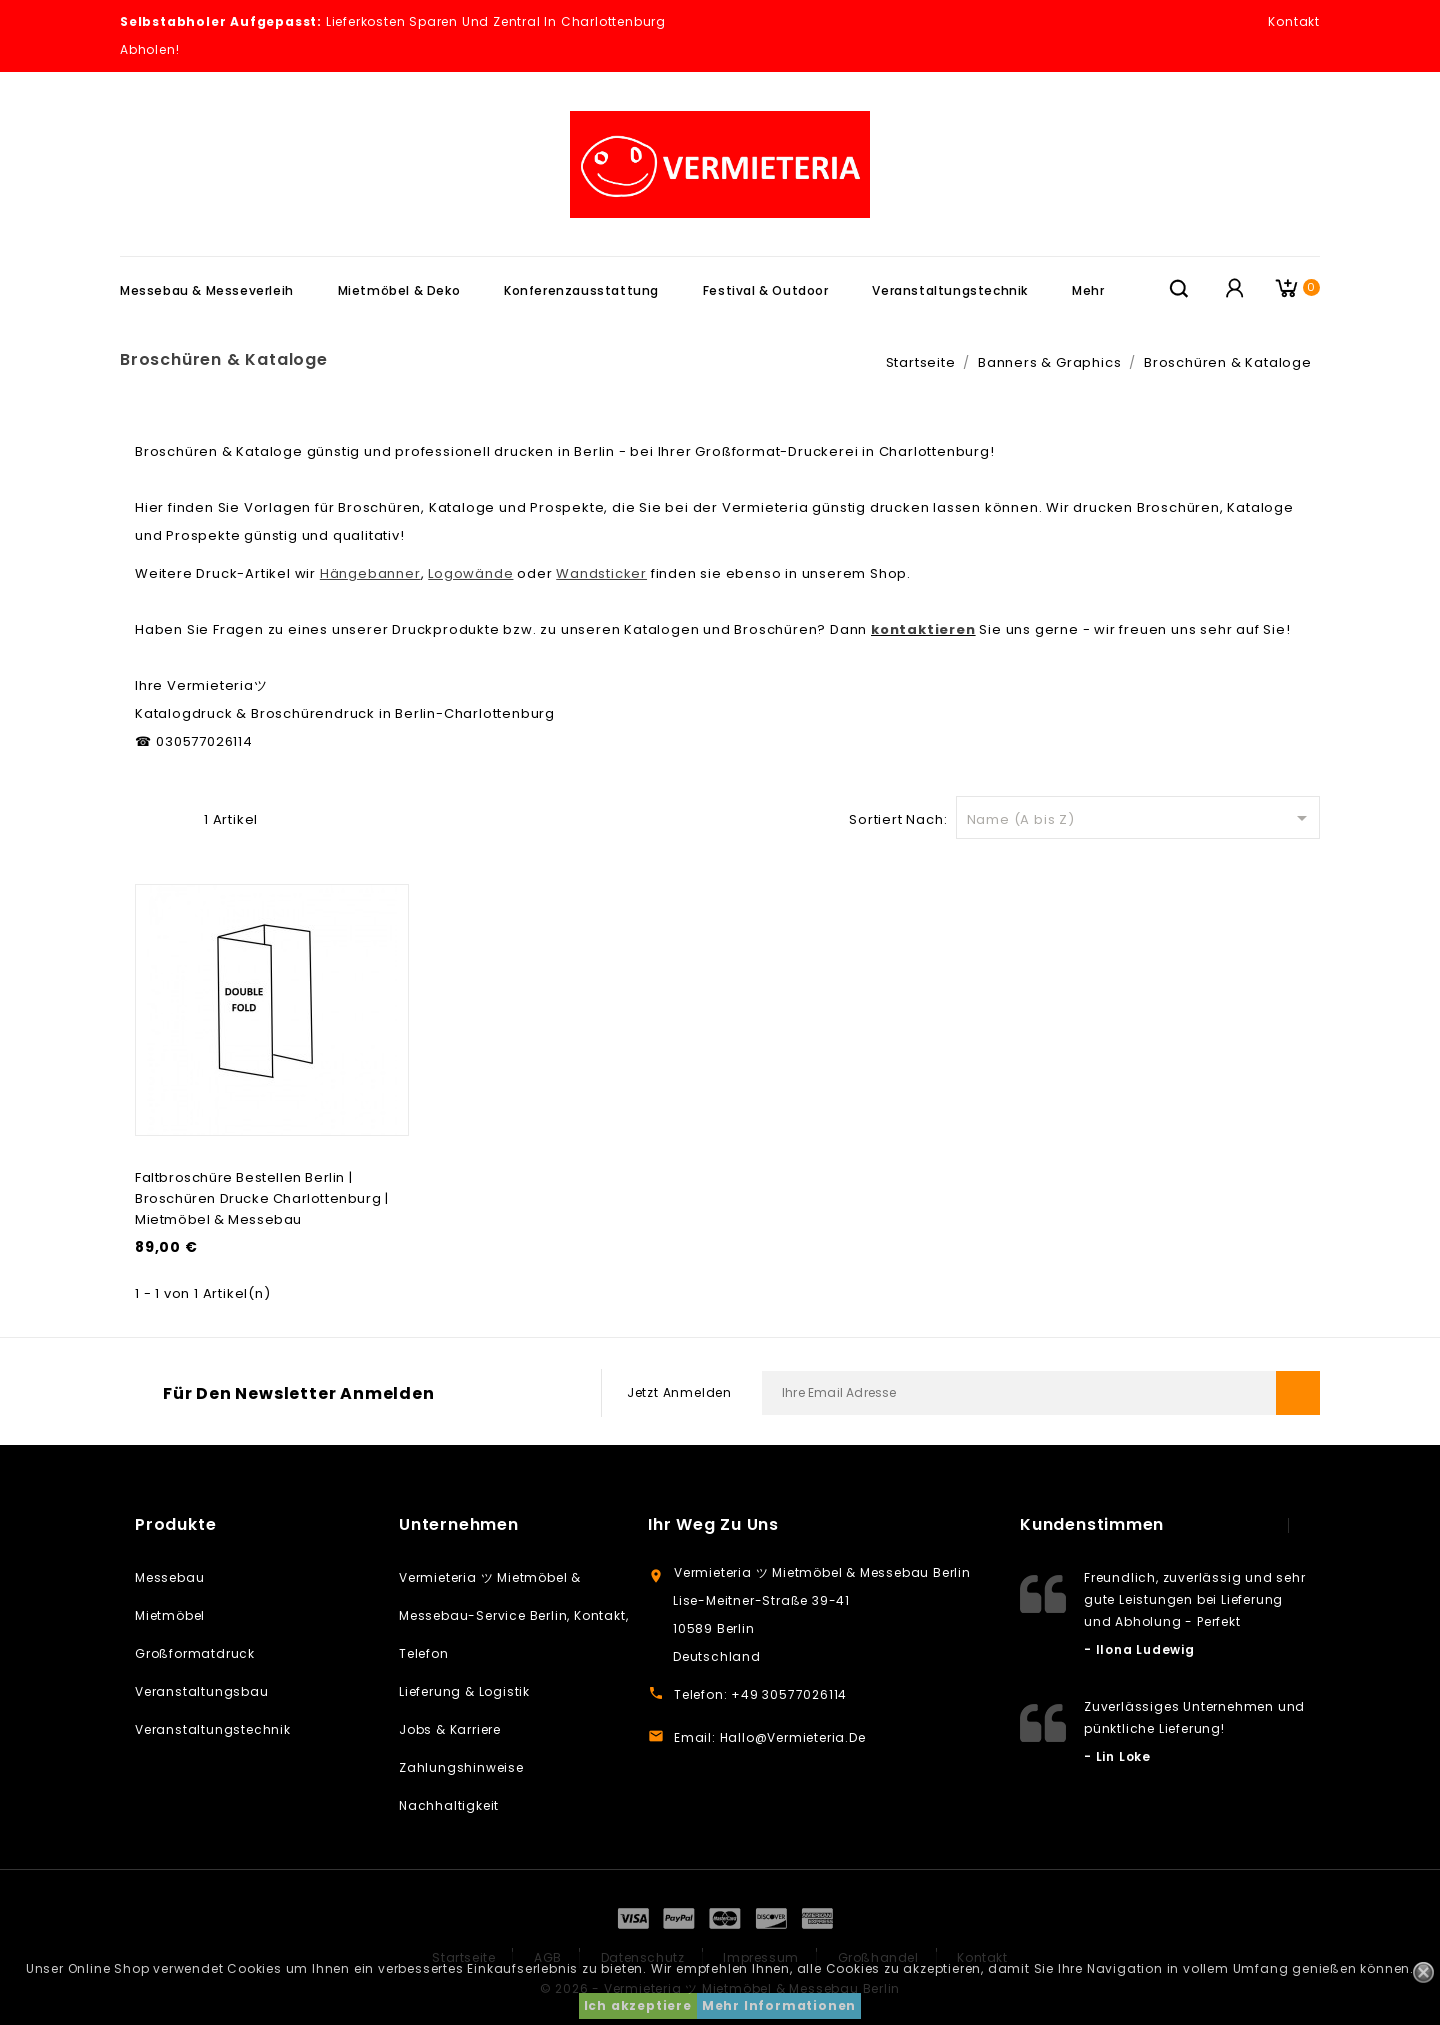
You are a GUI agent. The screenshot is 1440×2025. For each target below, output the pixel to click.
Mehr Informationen (779, 2005)
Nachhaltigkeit (449, 1805)
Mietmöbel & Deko (399, 290)
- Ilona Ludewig (1139, 1649)
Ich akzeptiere (638, 2005)
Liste (178, 817)
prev (1269, 1525)
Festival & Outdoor (766, 290)
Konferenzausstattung (581, 290)
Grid (146, 817)
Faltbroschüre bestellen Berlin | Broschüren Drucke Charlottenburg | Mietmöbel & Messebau (261, 1198)
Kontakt (1294, 21)
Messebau (169, 1577)
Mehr (1088, 290)
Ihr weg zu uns (713, 1524)
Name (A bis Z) (1140, 818)
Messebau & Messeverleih (207, 290)
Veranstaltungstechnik (950, 290)
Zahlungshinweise (461, 1767)
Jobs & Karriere (450, 1729)
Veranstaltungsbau (202, 1691)
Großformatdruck (195, 1653)
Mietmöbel (170, 1615)
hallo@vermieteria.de (793, 1737)
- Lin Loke (1117, 1756)
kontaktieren (923, 629)
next (1309, 1525)
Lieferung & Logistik (464, 1691)
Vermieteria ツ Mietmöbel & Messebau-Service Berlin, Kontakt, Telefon (513, 1615)
